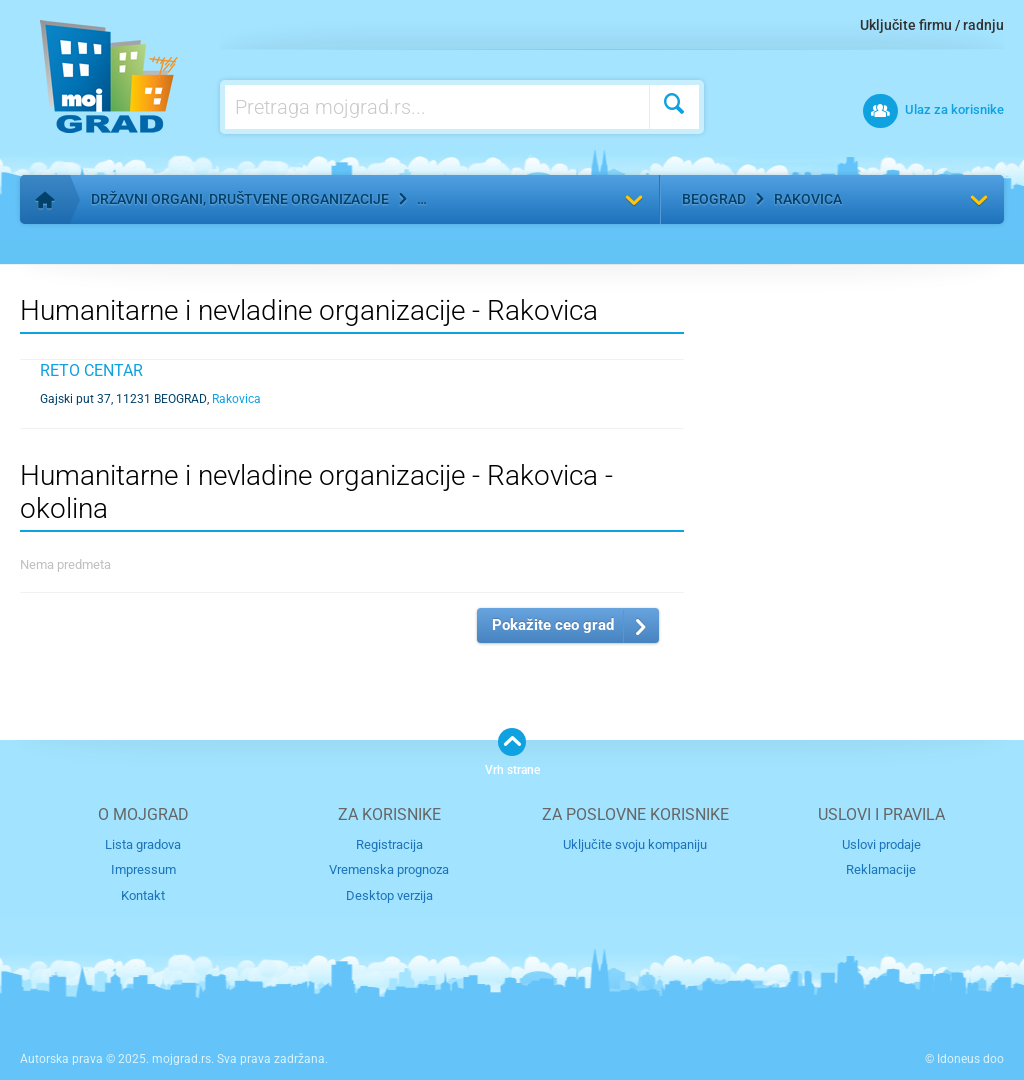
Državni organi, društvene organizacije (240, 199)
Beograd (714, 199)
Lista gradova (143, 844)
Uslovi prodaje (881, 844)
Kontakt (143, 895)
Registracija (389, 844)
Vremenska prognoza (389, 869)
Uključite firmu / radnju (932, 25)
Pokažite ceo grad (553, 625)
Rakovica (808, 199)
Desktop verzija (389, 895)
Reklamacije (881, 869)
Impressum (143, 869)
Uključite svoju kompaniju (635, 844)
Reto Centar (91, 370)
